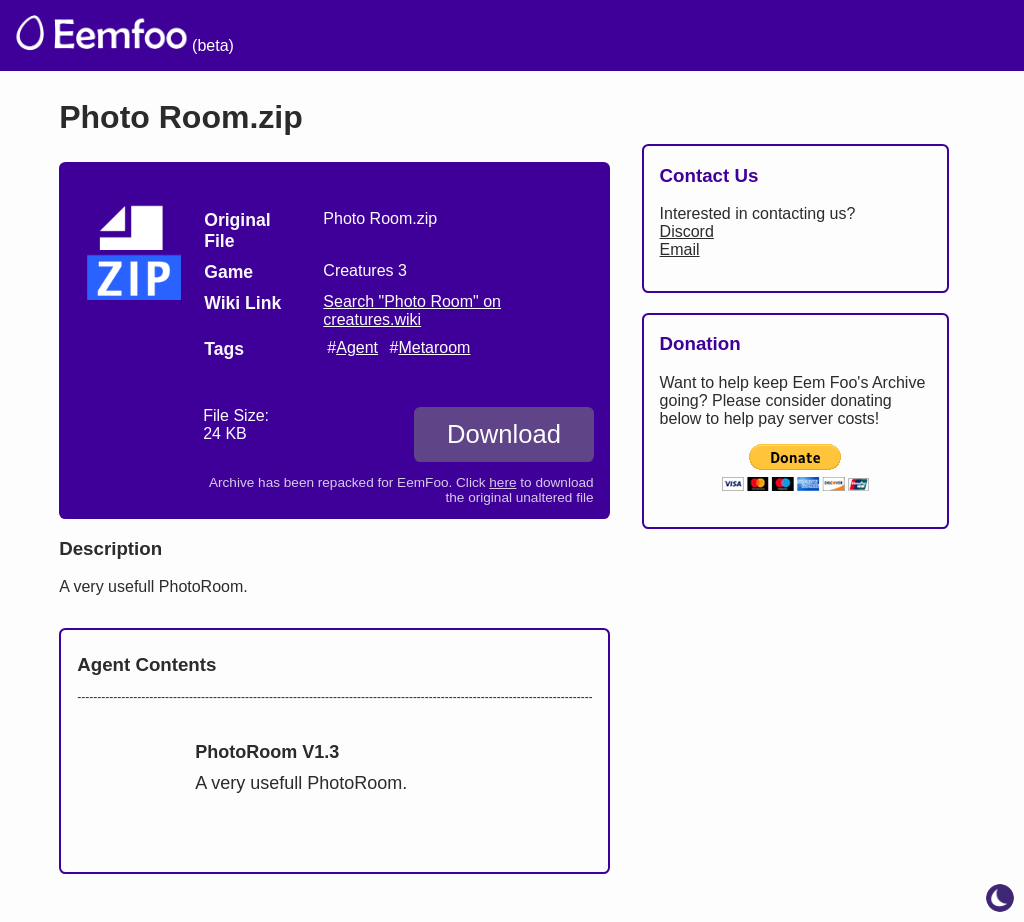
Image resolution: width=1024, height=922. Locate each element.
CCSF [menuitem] (897, 35)
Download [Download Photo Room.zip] (504, 434)
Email (680, 249)
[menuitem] (973, 33)
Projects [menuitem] (800, 35)
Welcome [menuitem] (441, 35)
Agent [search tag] (357, 347)
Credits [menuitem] (546, 35)
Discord (687, 231)
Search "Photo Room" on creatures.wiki (412, 310)
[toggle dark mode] (1000, 898)
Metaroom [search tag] (434, 347)
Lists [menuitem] (631, 35)
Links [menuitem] (709, 35)
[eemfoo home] (100, 35)
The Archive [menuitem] (315, 35)
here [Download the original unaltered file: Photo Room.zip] (502, 482)
